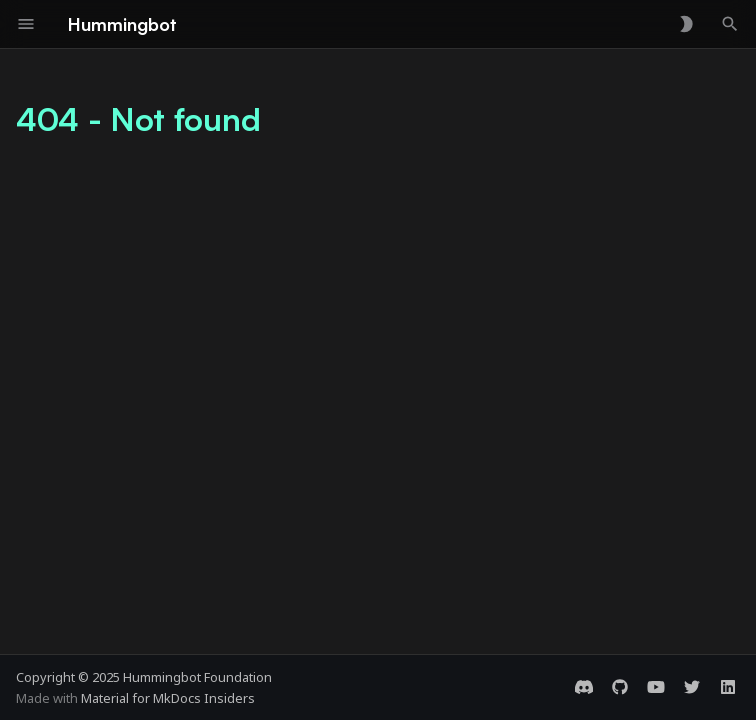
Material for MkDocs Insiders (168, 698)
